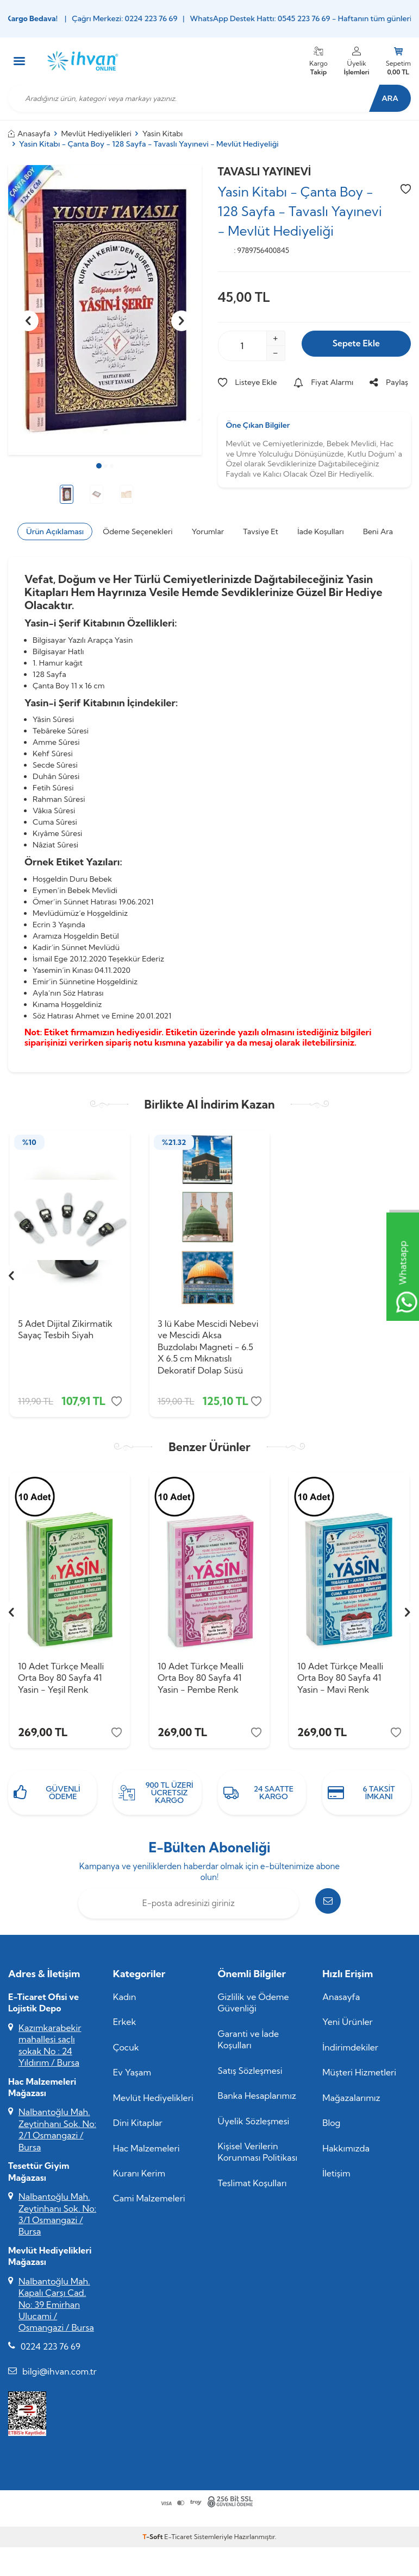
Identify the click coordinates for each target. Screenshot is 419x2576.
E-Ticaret (178, 2544)
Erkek (124, 2029)
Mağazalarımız (351, 2105)
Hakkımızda (346, 2155)
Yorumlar (208, 531)
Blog (331, 2130)
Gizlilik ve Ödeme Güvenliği (253, 2010)
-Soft (154, 2544)
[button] (99, 466)
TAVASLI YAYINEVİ (264, 171)
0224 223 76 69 (50, 2354)
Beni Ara (378, 531)
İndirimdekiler (350, 2054)
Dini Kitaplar (137, 2130)
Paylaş (389, 382)
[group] (105, 310)
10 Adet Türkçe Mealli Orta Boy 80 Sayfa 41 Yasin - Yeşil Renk (61, 1681)
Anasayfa (29, 133)
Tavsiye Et (260, 531)
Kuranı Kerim (139, 2180)
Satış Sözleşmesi (250, 2078)
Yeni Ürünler (347, 2029)
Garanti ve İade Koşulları (248, 2047)
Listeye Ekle (247, 382)
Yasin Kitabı (162, 133)
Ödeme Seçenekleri (137, 531)
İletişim (336, 2180)
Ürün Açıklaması (55, 531)
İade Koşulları (320, 531)
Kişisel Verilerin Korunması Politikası (258, 2159)
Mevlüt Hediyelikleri (96, 133)
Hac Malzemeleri (146, 2155)
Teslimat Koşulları (252, 2190)
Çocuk (126, 2054)
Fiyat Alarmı (323, 382)
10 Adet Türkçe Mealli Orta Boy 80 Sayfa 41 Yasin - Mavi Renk (340, 1681)
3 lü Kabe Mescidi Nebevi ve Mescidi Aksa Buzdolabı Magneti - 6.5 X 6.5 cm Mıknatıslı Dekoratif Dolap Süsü (208, 1347)
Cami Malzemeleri (149, 2205)
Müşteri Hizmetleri (359, 2079)
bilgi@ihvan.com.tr (59, 2379)
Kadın (124, 2004)
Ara (384, 98)
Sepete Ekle (356, 345)
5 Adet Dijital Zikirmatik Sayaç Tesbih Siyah (65, 1329)
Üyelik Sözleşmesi (254, 2128)
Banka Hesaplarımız (257, 2103)
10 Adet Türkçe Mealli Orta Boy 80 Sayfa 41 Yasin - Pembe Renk (200, 1681)
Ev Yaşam (132, 2079)
